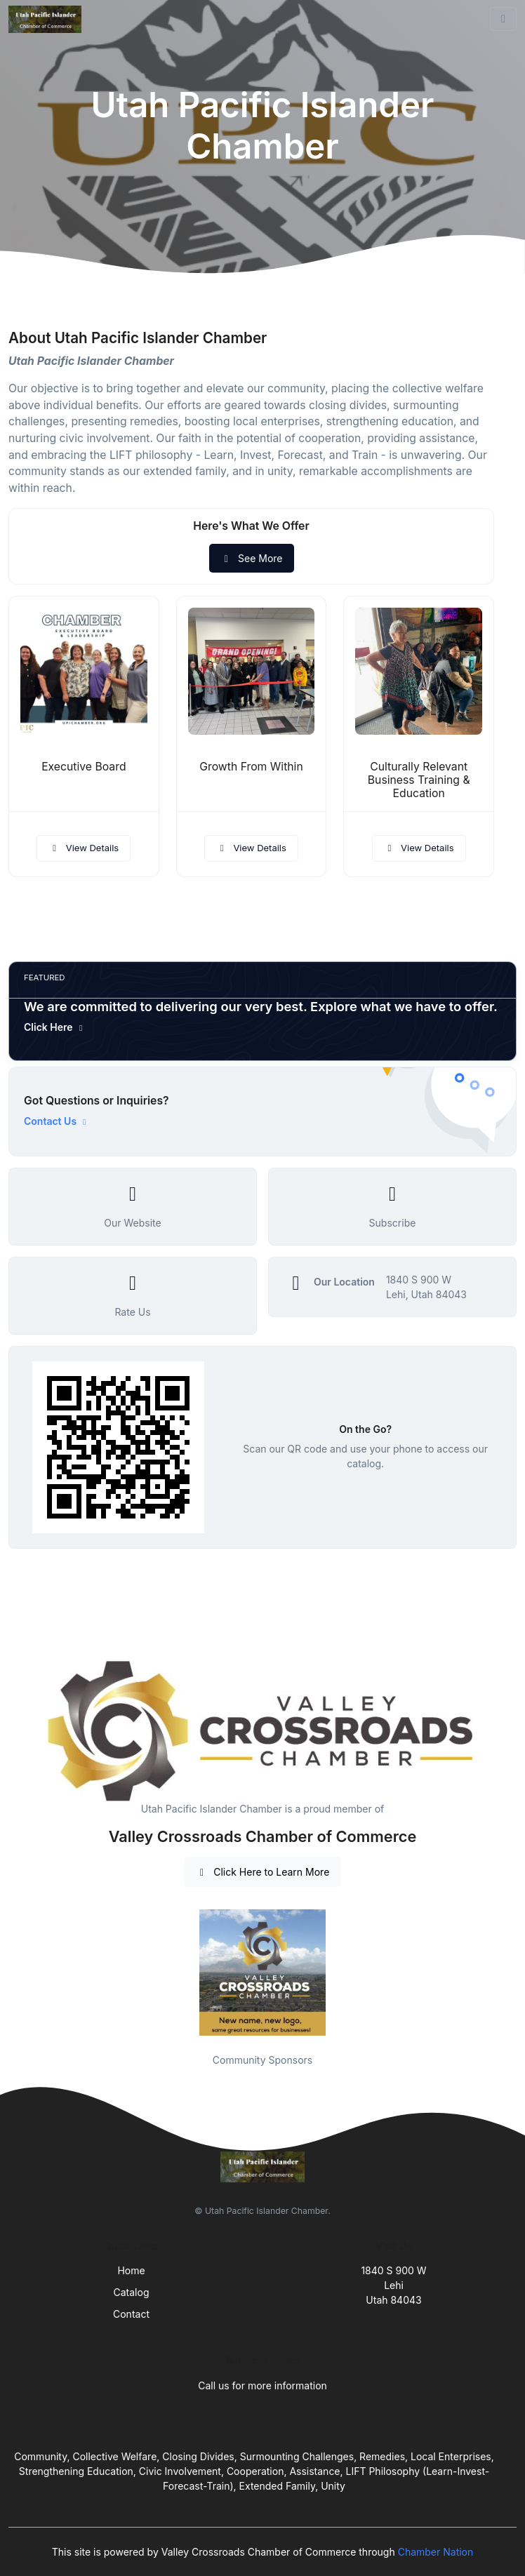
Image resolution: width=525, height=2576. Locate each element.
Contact (131, 2314)
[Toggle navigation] (503, 19)
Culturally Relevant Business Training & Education (419, 780)
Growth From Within (251, 766)
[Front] (47, 19)
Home (131, 2270)
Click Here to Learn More (263, 1872)
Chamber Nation (436, 2552)
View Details (83, 847)
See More (251, 558)
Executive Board (83, 766)
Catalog (131, 2292)
